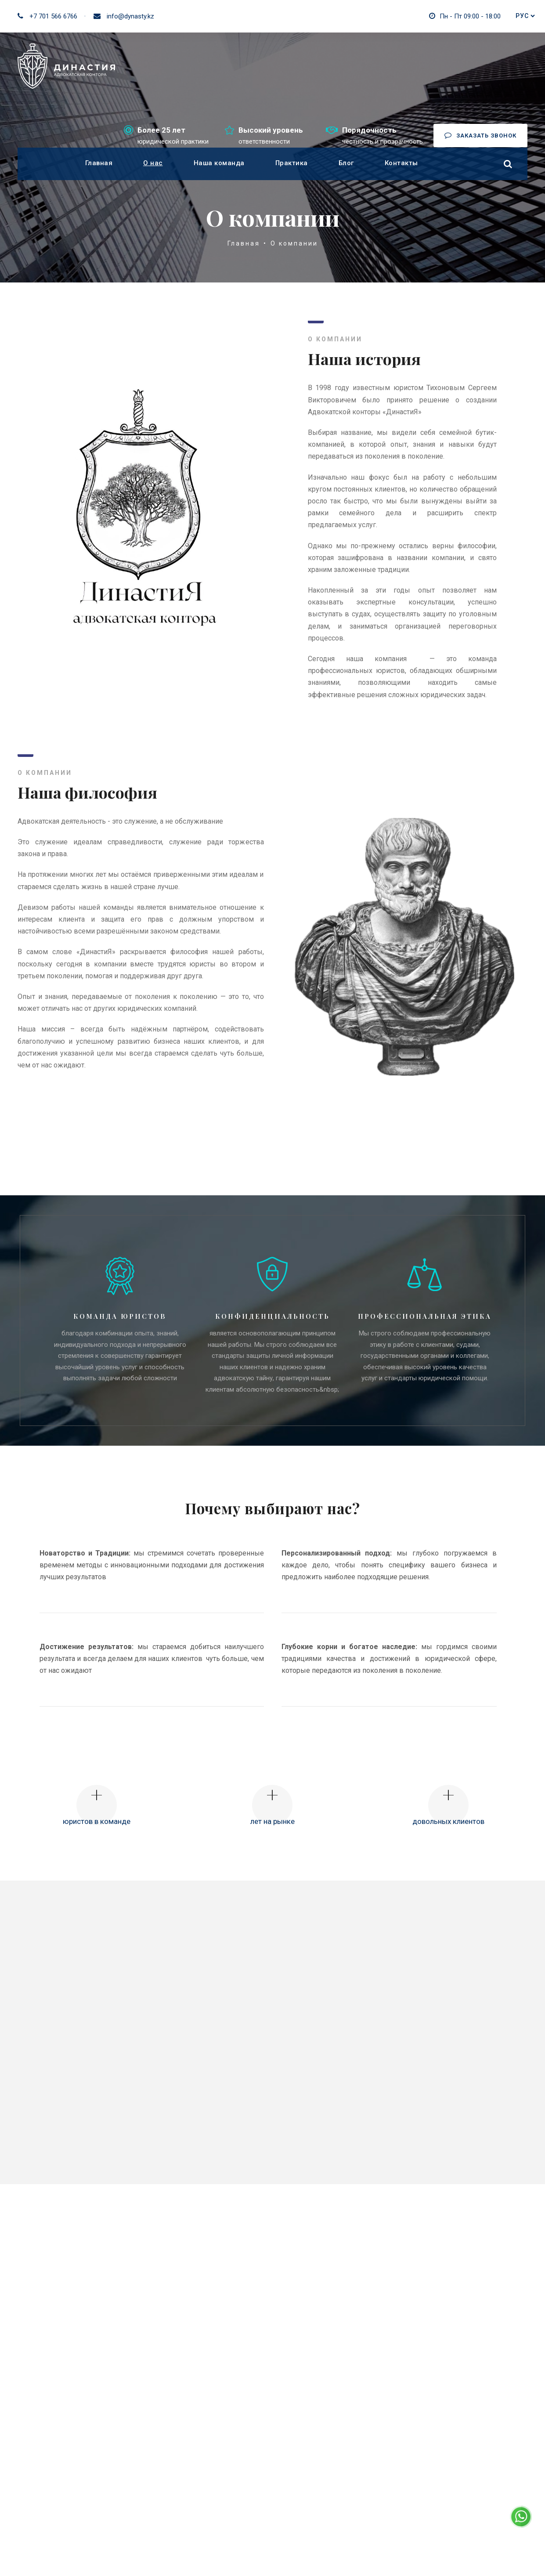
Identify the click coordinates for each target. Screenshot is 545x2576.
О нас (153, 163)
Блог (346, 163)
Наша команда (219, 163)
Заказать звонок (480, 135)
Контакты (401, 163)
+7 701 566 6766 (53, 16)
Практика (291, 163)
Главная (99, 163)
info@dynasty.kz (130, 16)
